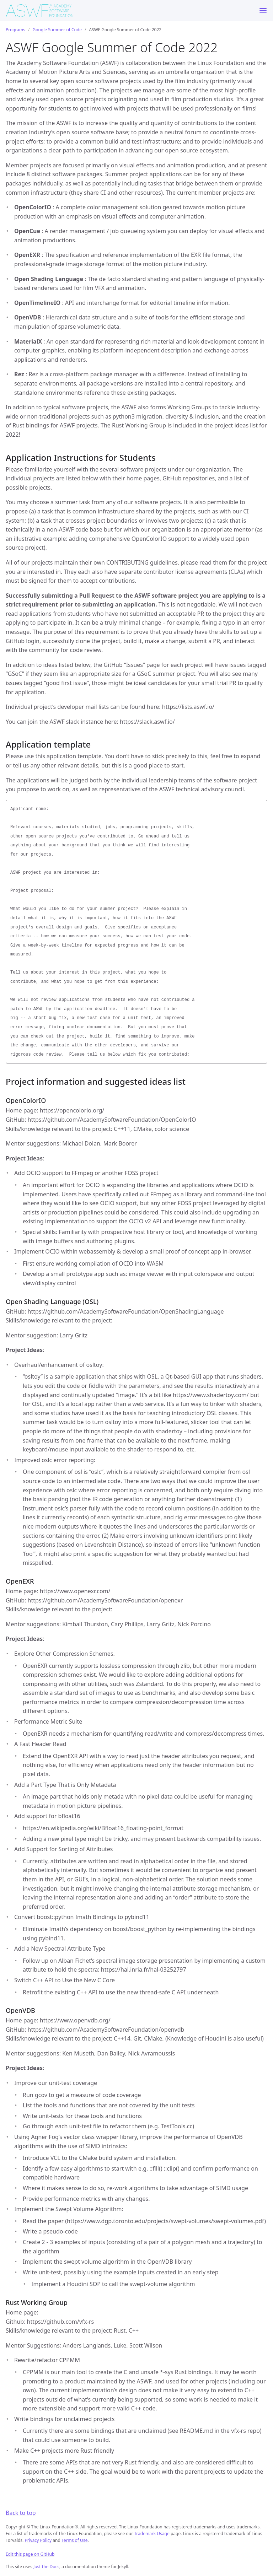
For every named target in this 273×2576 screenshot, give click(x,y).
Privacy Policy (38, 2540)
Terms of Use (74, 2540)
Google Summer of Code (57, 30)
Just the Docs (46, 2567)
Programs (15, 30)
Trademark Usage (152, 2534)
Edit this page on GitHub (30, 2554)
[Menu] (263, 10)
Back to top (21, 2513)
